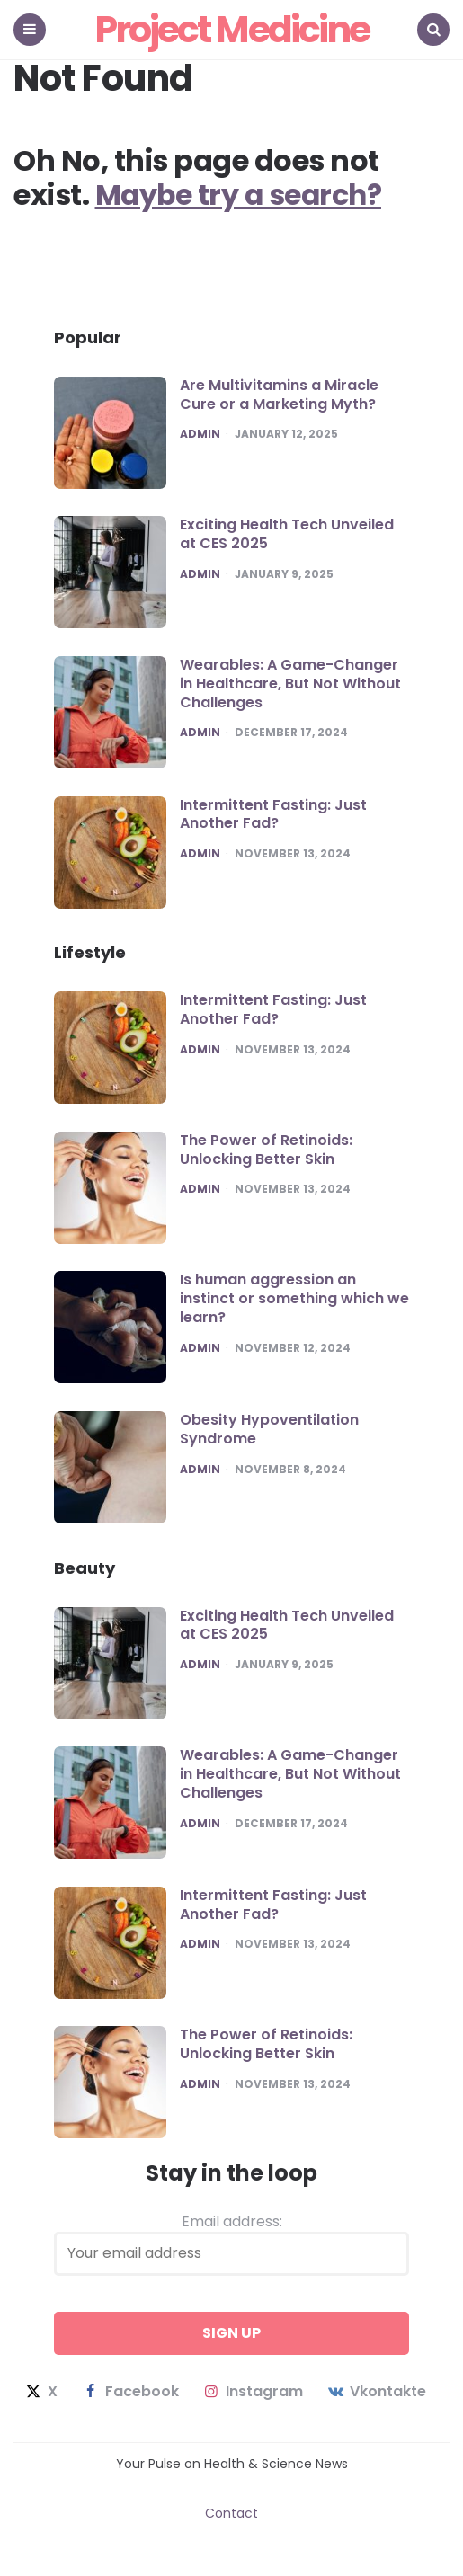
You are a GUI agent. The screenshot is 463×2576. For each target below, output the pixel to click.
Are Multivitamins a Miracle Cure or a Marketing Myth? (279, 394)
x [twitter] (40, 2392)
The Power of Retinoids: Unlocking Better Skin (266, 1149)
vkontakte (375, 2392)
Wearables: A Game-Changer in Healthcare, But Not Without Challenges (290, 683)
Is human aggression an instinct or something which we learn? (294, 1298)
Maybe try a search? (241, 194)
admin (200, 434)
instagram (252, 2392)
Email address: (231, 2243)
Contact (231, 2513)
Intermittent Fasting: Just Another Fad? (273, 814)
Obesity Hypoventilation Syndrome (269, 1429)
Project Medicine (232, 29)
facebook (129, 2392)
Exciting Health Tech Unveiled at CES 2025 (287, 534)
